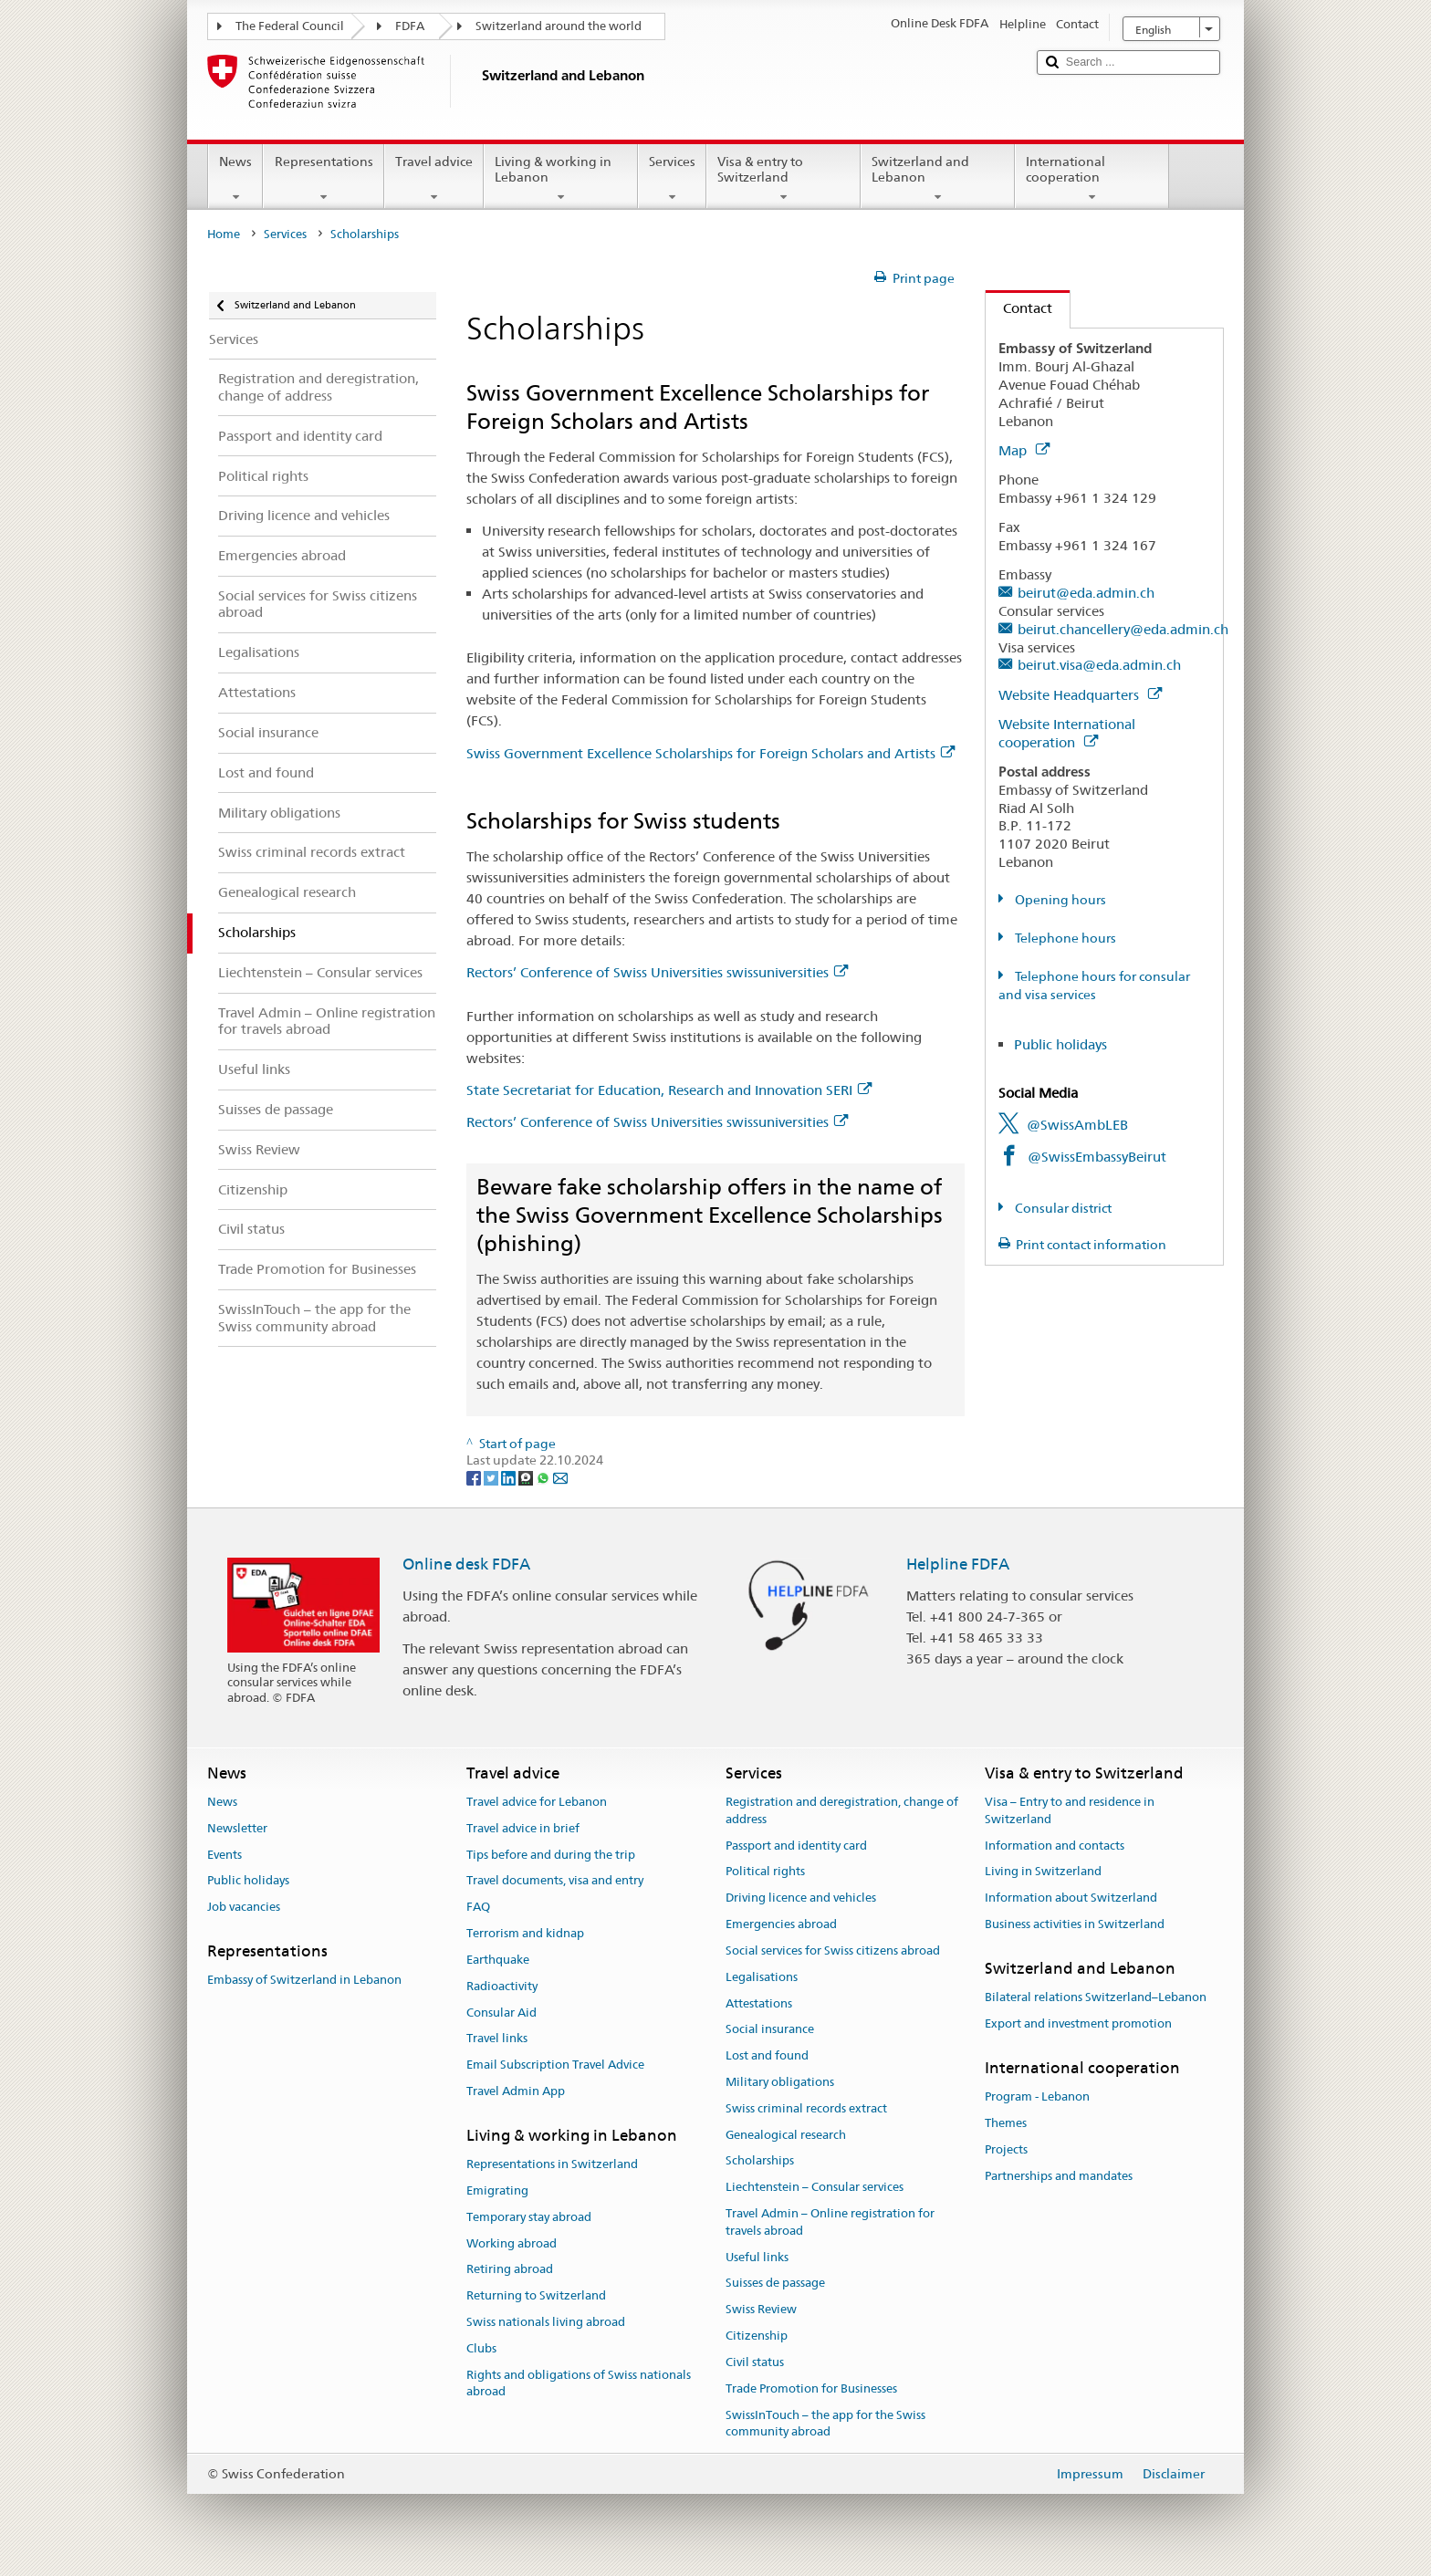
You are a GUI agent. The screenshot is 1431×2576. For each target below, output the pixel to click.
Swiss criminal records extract (806, 2108)
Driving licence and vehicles (801, 1898)
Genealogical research (786, 2135)
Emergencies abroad (781, 1924)
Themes (1006, 2123)
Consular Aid (501, 2012)
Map (1024, 450)
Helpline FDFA (957, 1564)
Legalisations (762, 1977)
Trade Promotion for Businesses (811, 2388)
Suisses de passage (775, 2283)
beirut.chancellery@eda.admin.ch (1123, 629)
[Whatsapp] (544, 1477)
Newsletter (237, 1828)
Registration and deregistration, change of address (842, 1810)
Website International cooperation (1066, 733)
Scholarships (760, 2161)
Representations (323, 178)
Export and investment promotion (1078, 2023)
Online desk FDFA (466, 1564)
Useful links (757, 2257)
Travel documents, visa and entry (554, 1881)
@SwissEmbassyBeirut (1097, 1156)
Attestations (759, 2003)
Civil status (755, 2362)
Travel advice (434, 178)
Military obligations (780, 2082)
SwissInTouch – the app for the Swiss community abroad (825, 2423)
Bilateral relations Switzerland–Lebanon (1095, 1997)
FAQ (478, 1907)
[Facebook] (475, 1477)
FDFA (409, 26)
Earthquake (497, 1959)
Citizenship (757, 2335)
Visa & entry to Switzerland (783, 178)
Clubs (481, 2348)
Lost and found (767, 2055)
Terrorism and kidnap (525, 1933)
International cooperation (1092, 178)
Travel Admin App (515, 2091)
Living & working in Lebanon (561, 178)
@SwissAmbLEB (1077, 1124)
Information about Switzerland (1071, 1898)
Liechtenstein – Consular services (815, 2187)
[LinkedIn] (509, 1477)
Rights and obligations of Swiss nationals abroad (578, 2383)
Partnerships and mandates (1059, 2176)
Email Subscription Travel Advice (555, 2064)
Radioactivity (502, 1986)
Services (672, 178)
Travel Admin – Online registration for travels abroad (830, 2221)
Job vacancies (243, 1907)
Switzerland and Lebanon (938, 178)
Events (224, 1855)
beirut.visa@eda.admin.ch (1099, 664)
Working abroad (511, 2243)
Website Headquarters (1080, 695)
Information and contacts (1054, 1845)
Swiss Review (761, 2310)
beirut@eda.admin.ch (1086, 592)
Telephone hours (1064, 938)
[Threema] (527, 1477)
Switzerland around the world (558, 26)
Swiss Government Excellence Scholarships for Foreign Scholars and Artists (710, 753)
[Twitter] (492, 1477)
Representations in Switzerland (552, 2164)
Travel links (496, 2039)
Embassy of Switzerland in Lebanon (304, 1980)
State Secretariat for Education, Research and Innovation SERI (669, 1090)
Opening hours (1059, 899)
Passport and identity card (796, 1845)
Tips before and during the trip (550, 1855)
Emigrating (497, 2190)
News (235, 178)
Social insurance (770, 2030)
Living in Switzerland (1043, 1872)
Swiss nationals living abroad (545, 2322)
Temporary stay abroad (528, 2217)
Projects (1006, 2149)
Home (223, 234)
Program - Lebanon (1037, 2096)
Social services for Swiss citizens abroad (833, 1950)
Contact (1019, 308)
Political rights (765, 1872)
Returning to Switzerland (536, 2295)
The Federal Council (289, 26)
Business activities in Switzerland (1075, 1924)
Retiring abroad (509, 2270)
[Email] (560, 1477)
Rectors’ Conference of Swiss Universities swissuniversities (657, 972)
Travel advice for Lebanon (536, 1802)
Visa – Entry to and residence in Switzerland (1069, 1810)
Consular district (1062, 1208)
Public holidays (1060, 1044)
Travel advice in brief (523, 1828)
